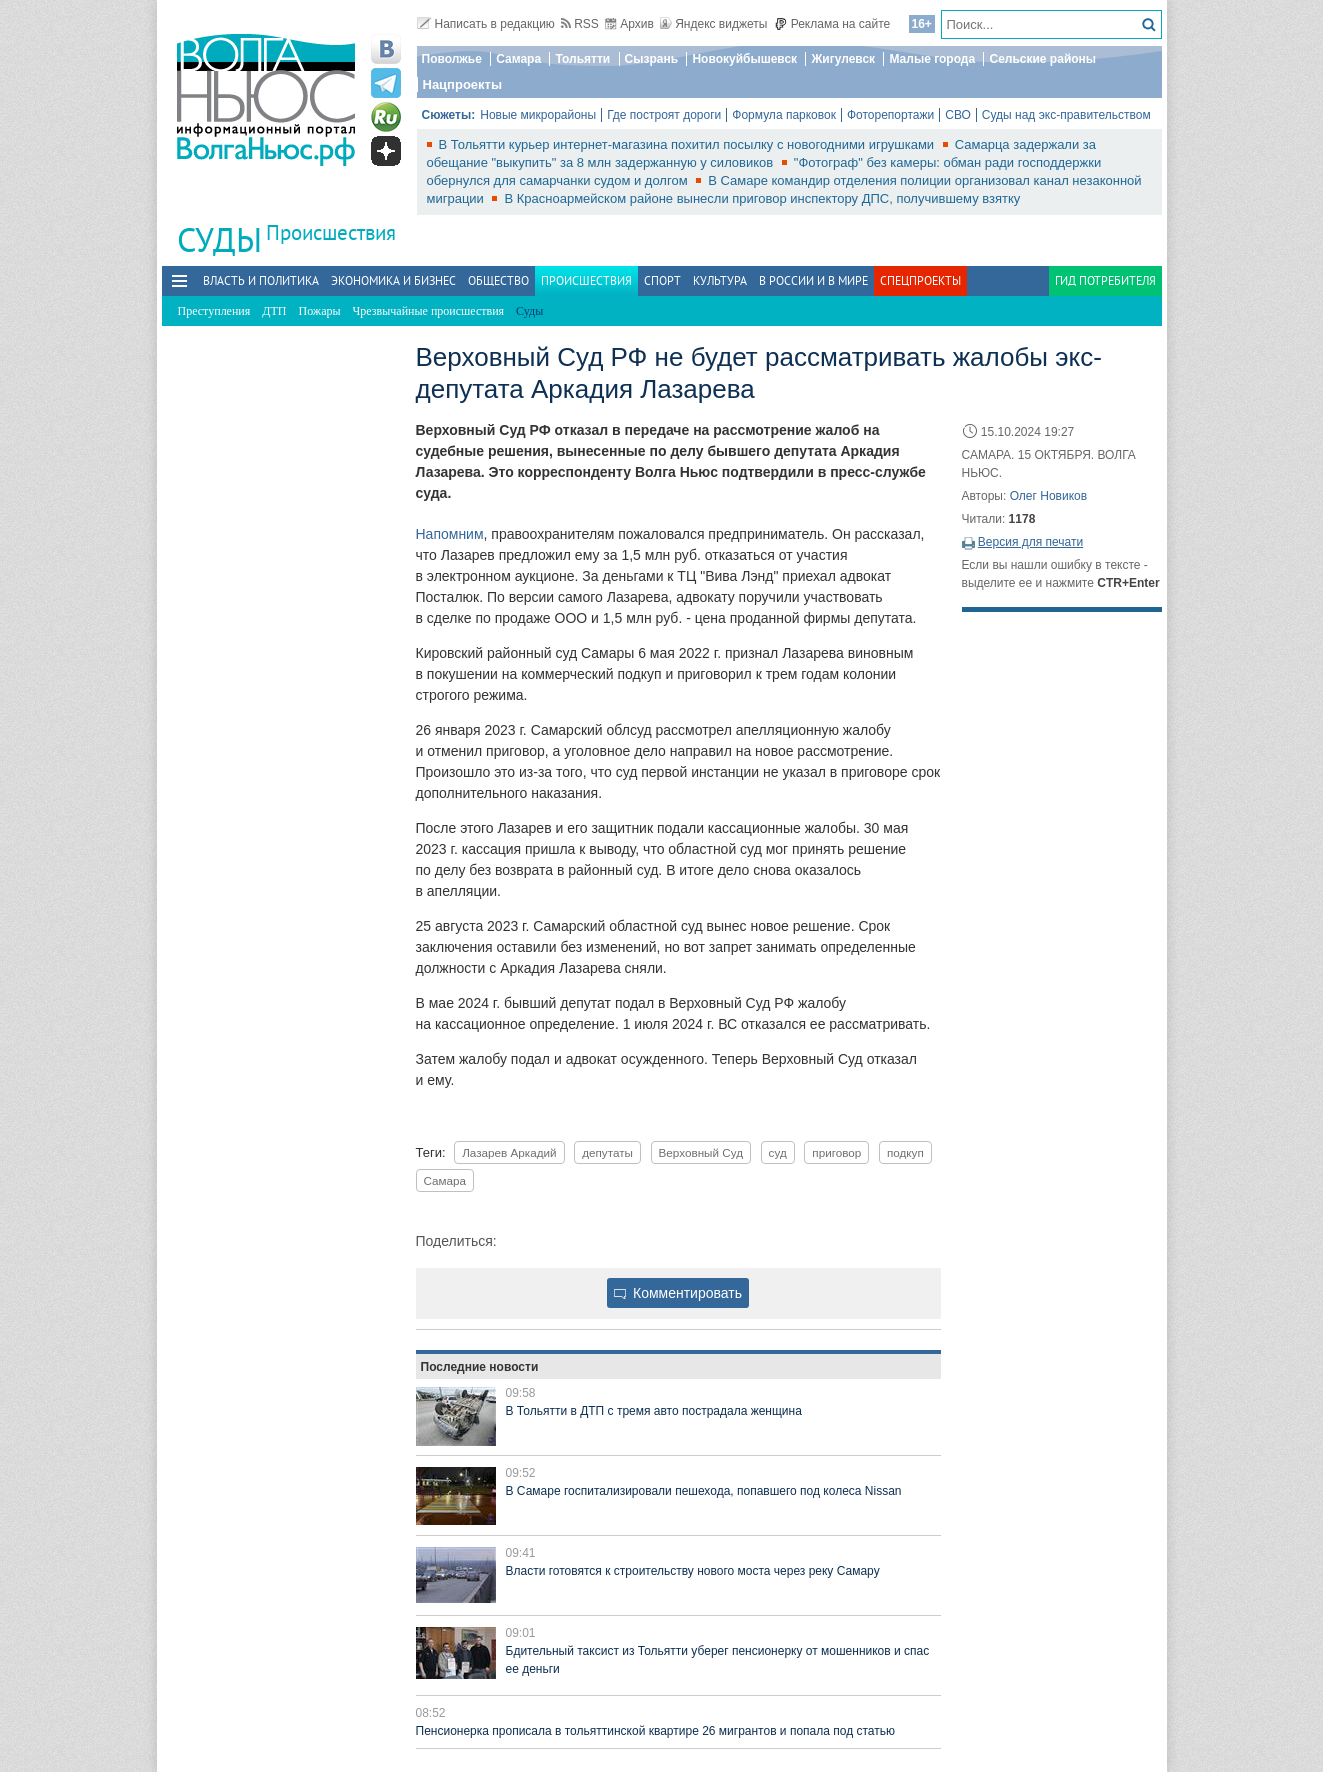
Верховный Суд (701, 1152)
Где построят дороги (664, 115)
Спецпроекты (920, 280)
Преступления (214, 311)
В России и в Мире (813, 280)
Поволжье (452, 59)
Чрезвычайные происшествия (429, 311)
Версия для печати (1030, 542)
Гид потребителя (1105, 280)
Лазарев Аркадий (509, 1152)
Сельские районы (1042, 59)
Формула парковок (784, 115)
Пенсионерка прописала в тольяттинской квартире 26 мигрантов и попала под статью (656, 1731)
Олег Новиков (1048, 496)
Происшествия (331, 232)
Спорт (662, 280)
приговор (836, 1152)
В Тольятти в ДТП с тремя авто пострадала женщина (654, 1411)
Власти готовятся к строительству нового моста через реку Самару (693, 1571)
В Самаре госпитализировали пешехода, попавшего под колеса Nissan (704, 1491)
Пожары (320, 311)
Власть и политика (261, 280)
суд (778, 1152)
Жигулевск (843, 59)
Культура (720, 280)
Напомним (450, 534)
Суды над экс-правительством (1066, 115)
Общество (498, 280)
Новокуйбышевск (744, 59)
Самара (518, 59)
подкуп (905, 1152)
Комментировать (678, 1293)
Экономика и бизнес (393, 280)
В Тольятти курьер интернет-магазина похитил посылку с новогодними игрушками (688, 144)
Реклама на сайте (832, 24)
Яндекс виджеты (713, 24)
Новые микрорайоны (538, 115)
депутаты (607, 1152)
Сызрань (652, 59)
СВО (958, 115)
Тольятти (582, 59)
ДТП (274, 311)
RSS (580, 24)
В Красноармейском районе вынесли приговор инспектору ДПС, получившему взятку (762, 198)
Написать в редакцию (486, 24)
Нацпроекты (463, 84)
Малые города (932, 59)
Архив (629, 24)
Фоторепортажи (890, 115)
